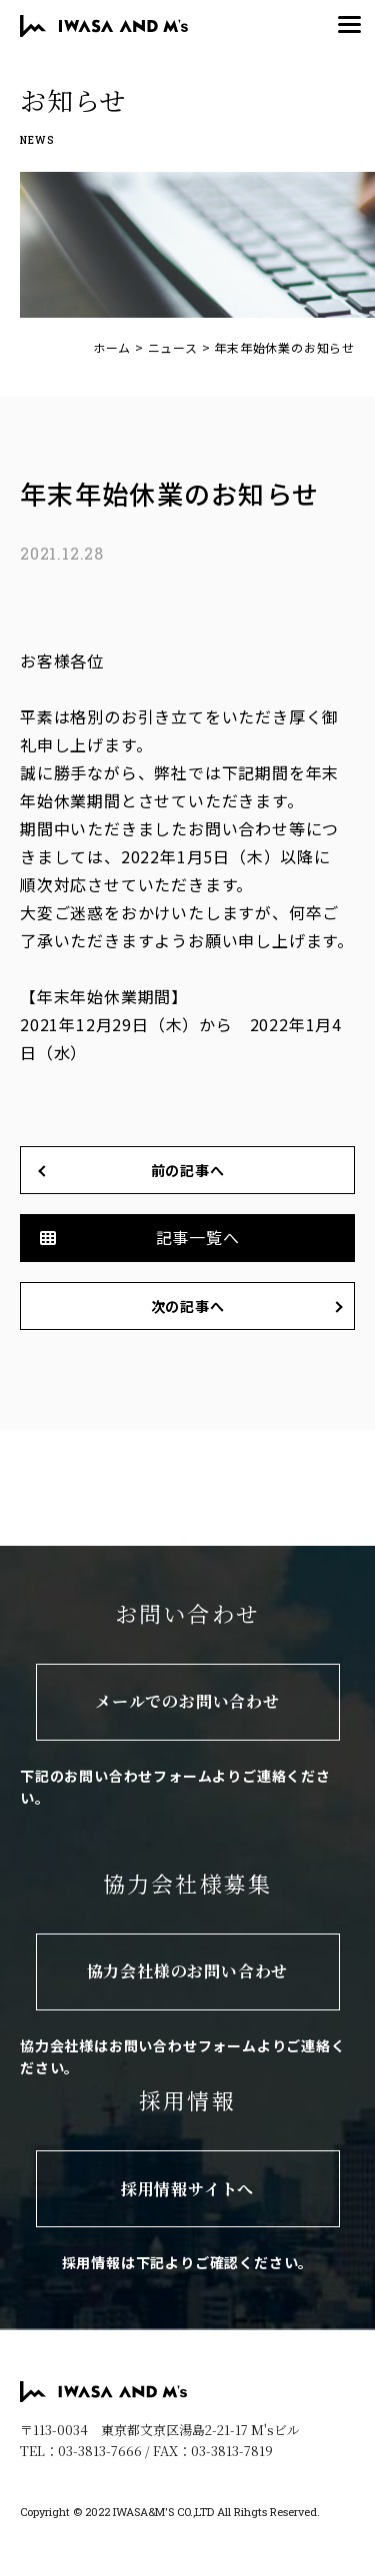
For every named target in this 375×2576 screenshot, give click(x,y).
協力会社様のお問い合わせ (188, 1970)
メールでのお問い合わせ (187, 1701)
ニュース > (179, 347)
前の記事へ (188, 1170)
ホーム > (118, 347)
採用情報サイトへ (187, 2188)
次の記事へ (188, 1306)
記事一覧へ (198, 1237)
